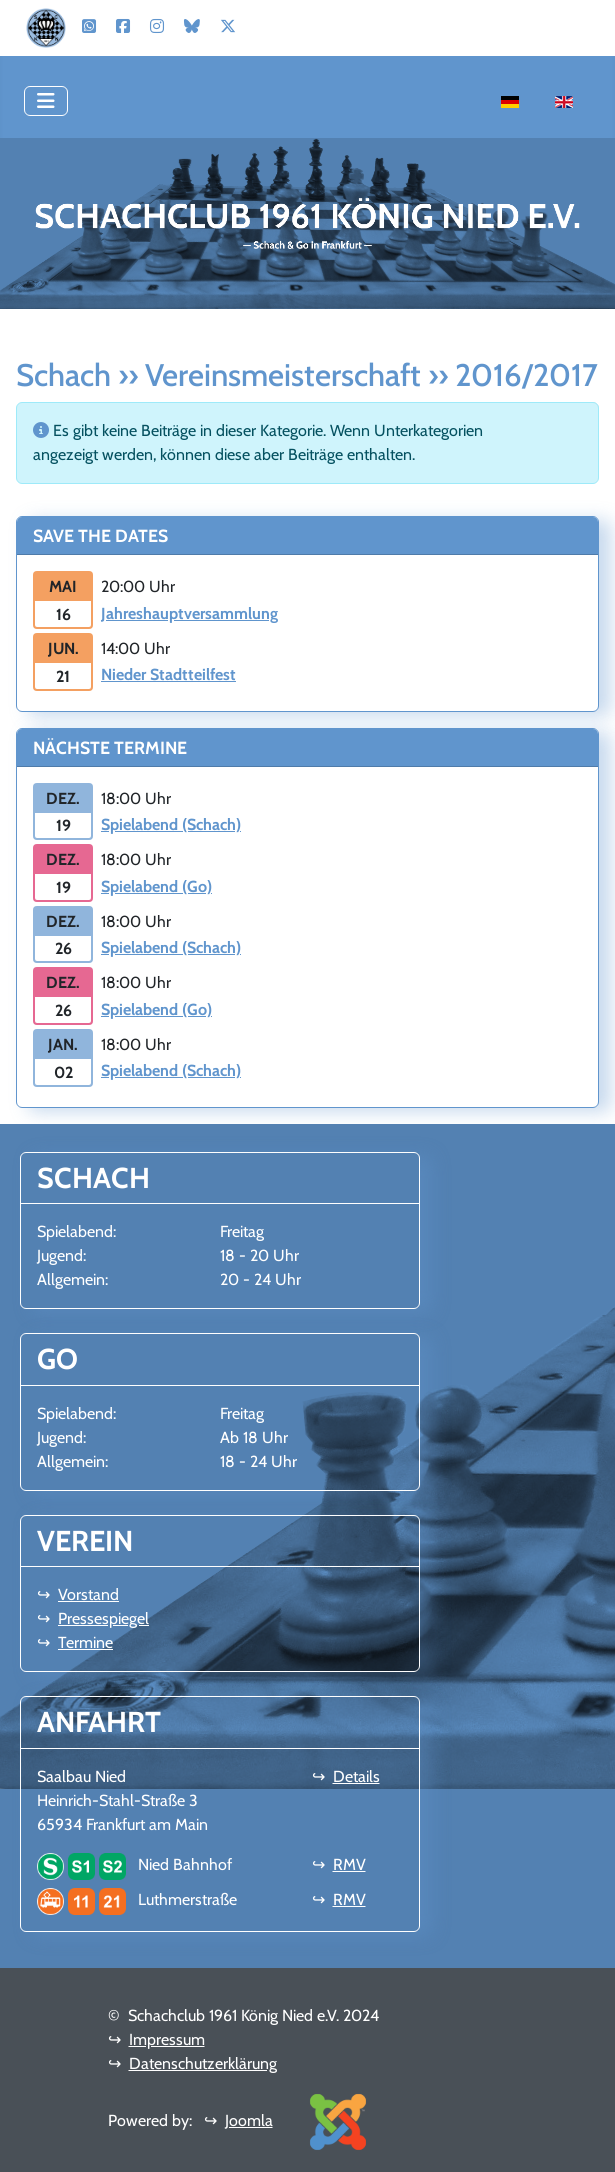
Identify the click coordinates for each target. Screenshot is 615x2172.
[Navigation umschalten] (46, 101)
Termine (85, 1642)
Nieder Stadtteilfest (168, 674)
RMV (349, 1864)
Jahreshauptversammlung (189, 613)
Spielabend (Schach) (171, 824)
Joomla (249, 2120)
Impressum (167, 2039)
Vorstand (88, 1594)
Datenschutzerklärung (203, 2063)
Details (356, 1776)
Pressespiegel (103, 1618)
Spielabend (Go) (156, 886)
